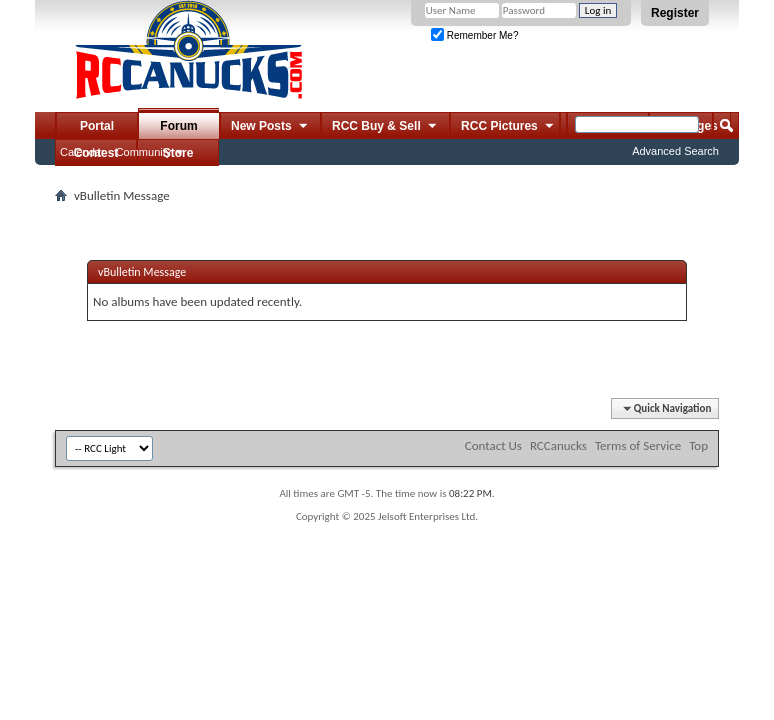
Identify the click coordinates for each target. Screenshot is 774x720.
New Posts (270, 127)
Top (698, 445)
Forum (178, 126)
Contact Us (493, 445)
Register (675, 13)
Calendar (82, 152)
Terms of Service (638, 445)
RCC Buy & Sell (385, 127)
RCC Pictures (508, 127)
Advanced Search (675, 151)
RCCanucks (558, 445)
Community (144, 152)
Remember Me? (474, 35)
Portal (97, 126)
